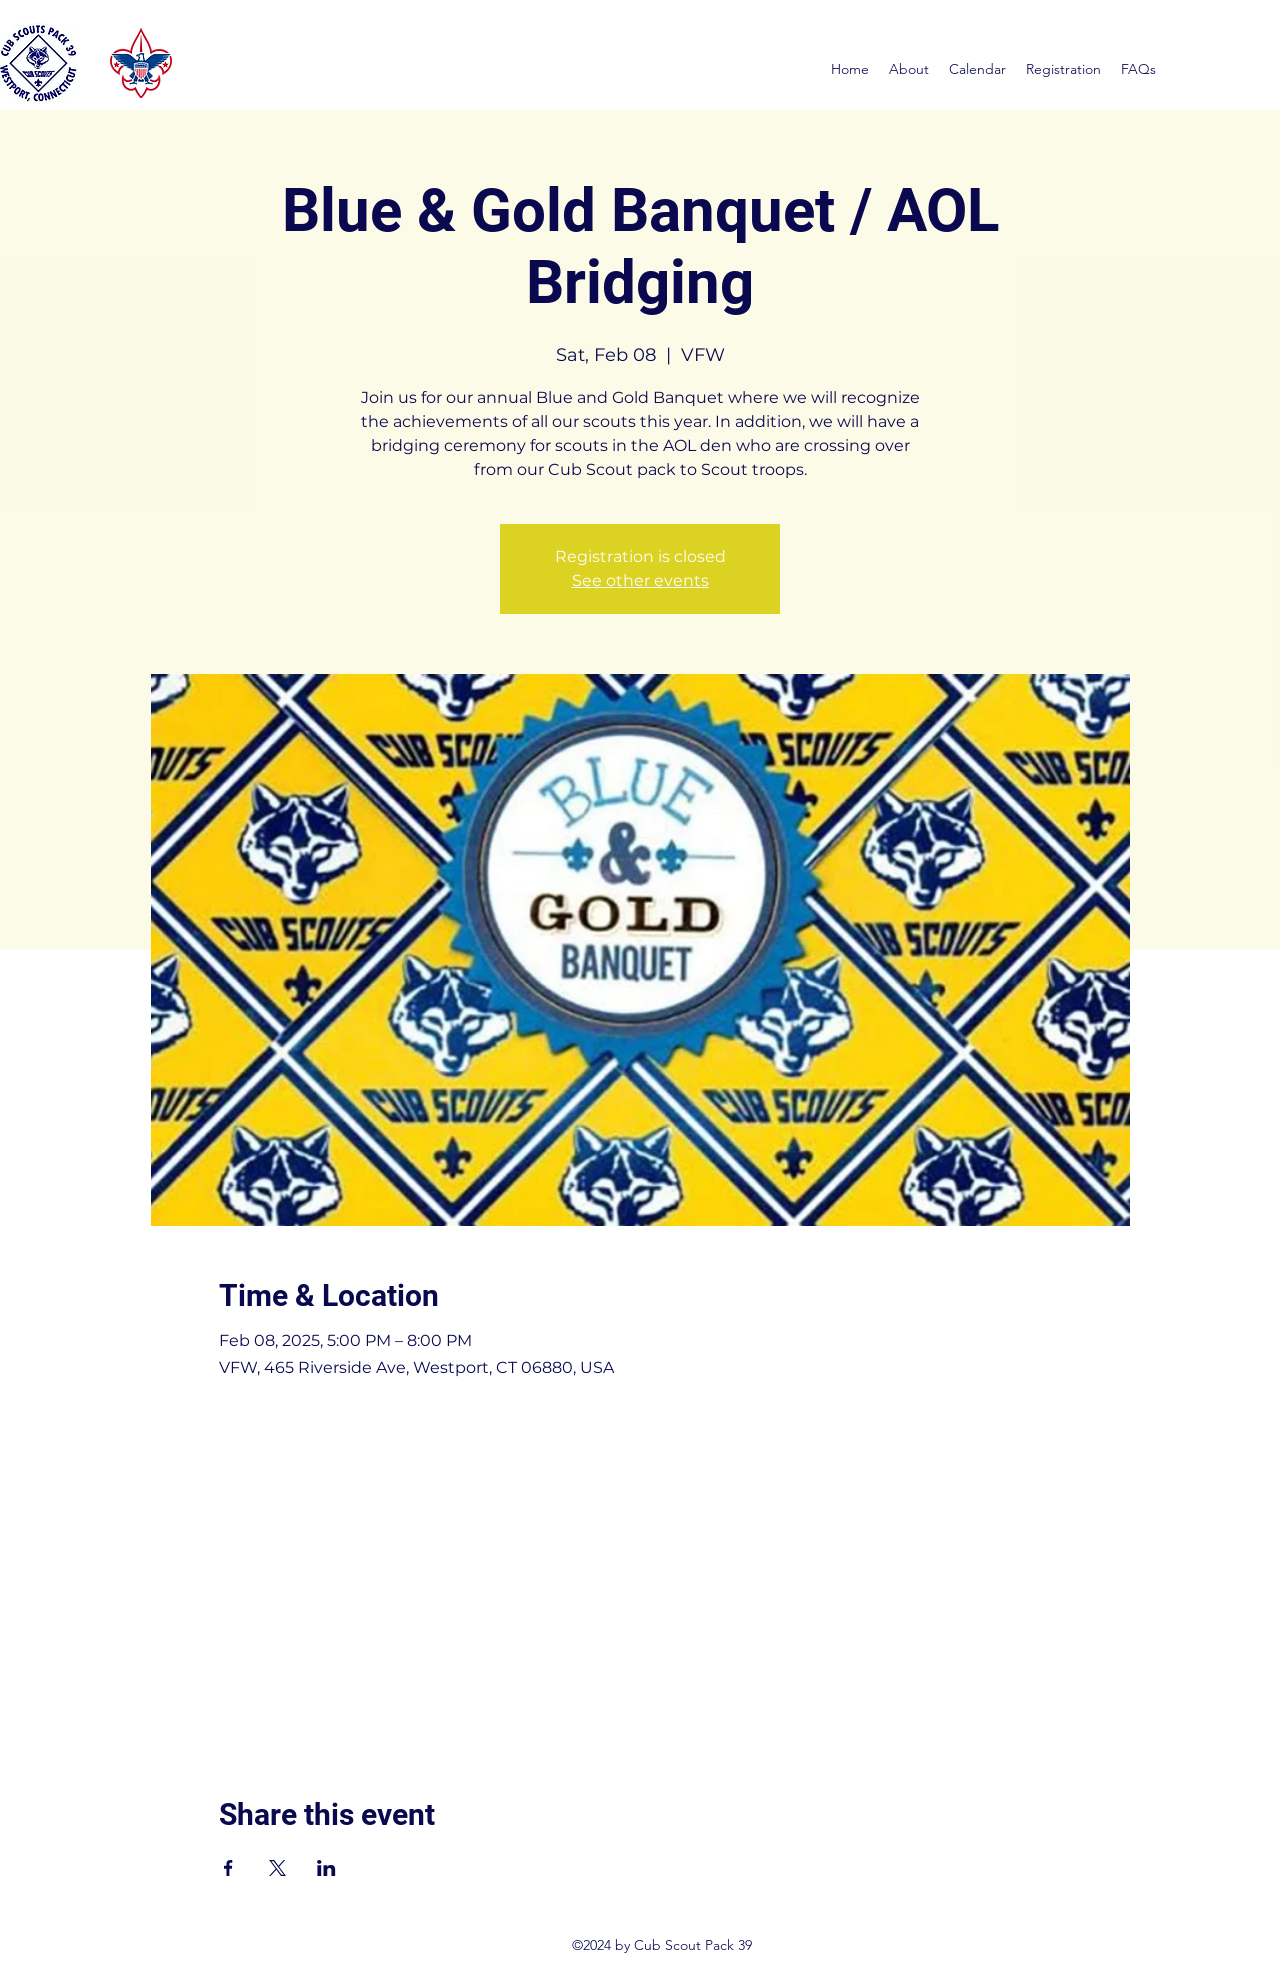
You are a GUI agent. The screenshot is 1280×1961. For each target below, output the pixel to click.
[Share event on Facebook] (228, 1868)
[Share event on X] (277, 1868)
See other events (640, 580)
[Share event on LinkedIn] (326, 1868)
